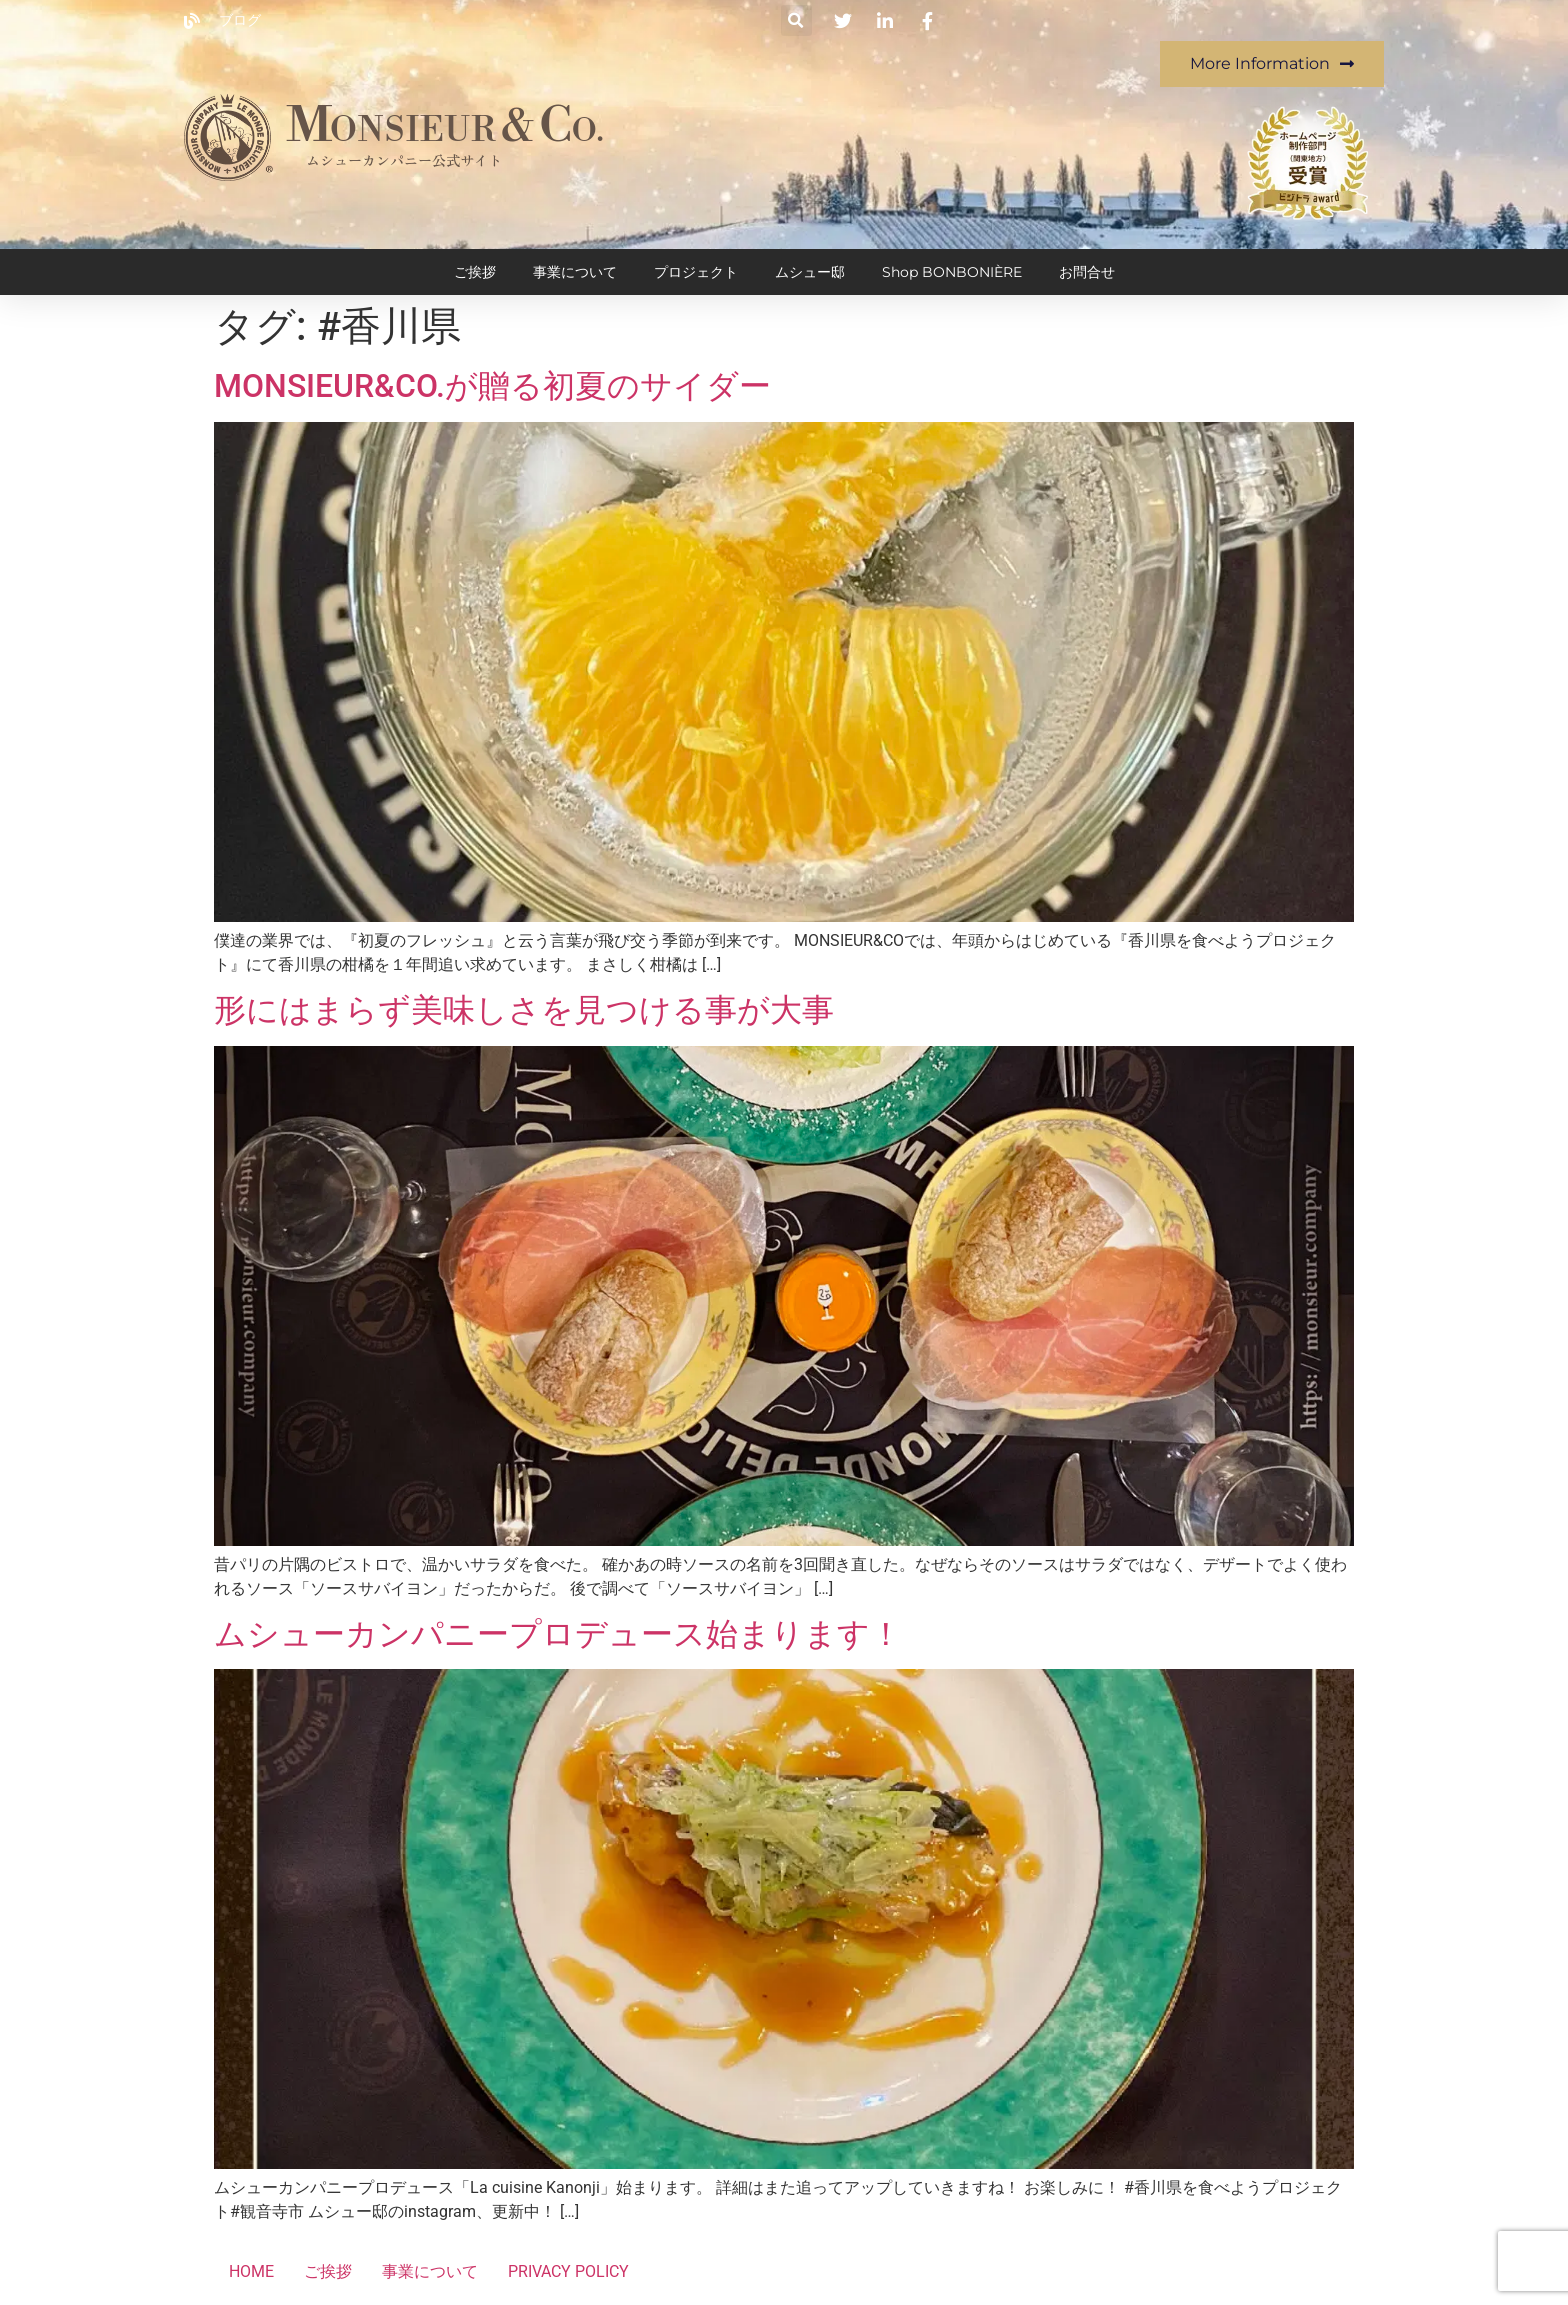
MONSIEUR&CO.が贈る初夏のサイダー (492, 386)
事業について (575, 272)
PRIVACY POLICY (568, 2271)
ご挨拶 (475, 272)
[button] (796, 20)
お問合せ (1087, 272)
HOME (251, 2271)
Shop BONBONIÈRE (952, 272)
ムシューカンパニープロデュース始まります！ (558, 1634)
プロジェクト (696, 272)
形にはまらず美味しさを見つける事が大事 (524, 1010)
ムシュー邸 (810, 272)
